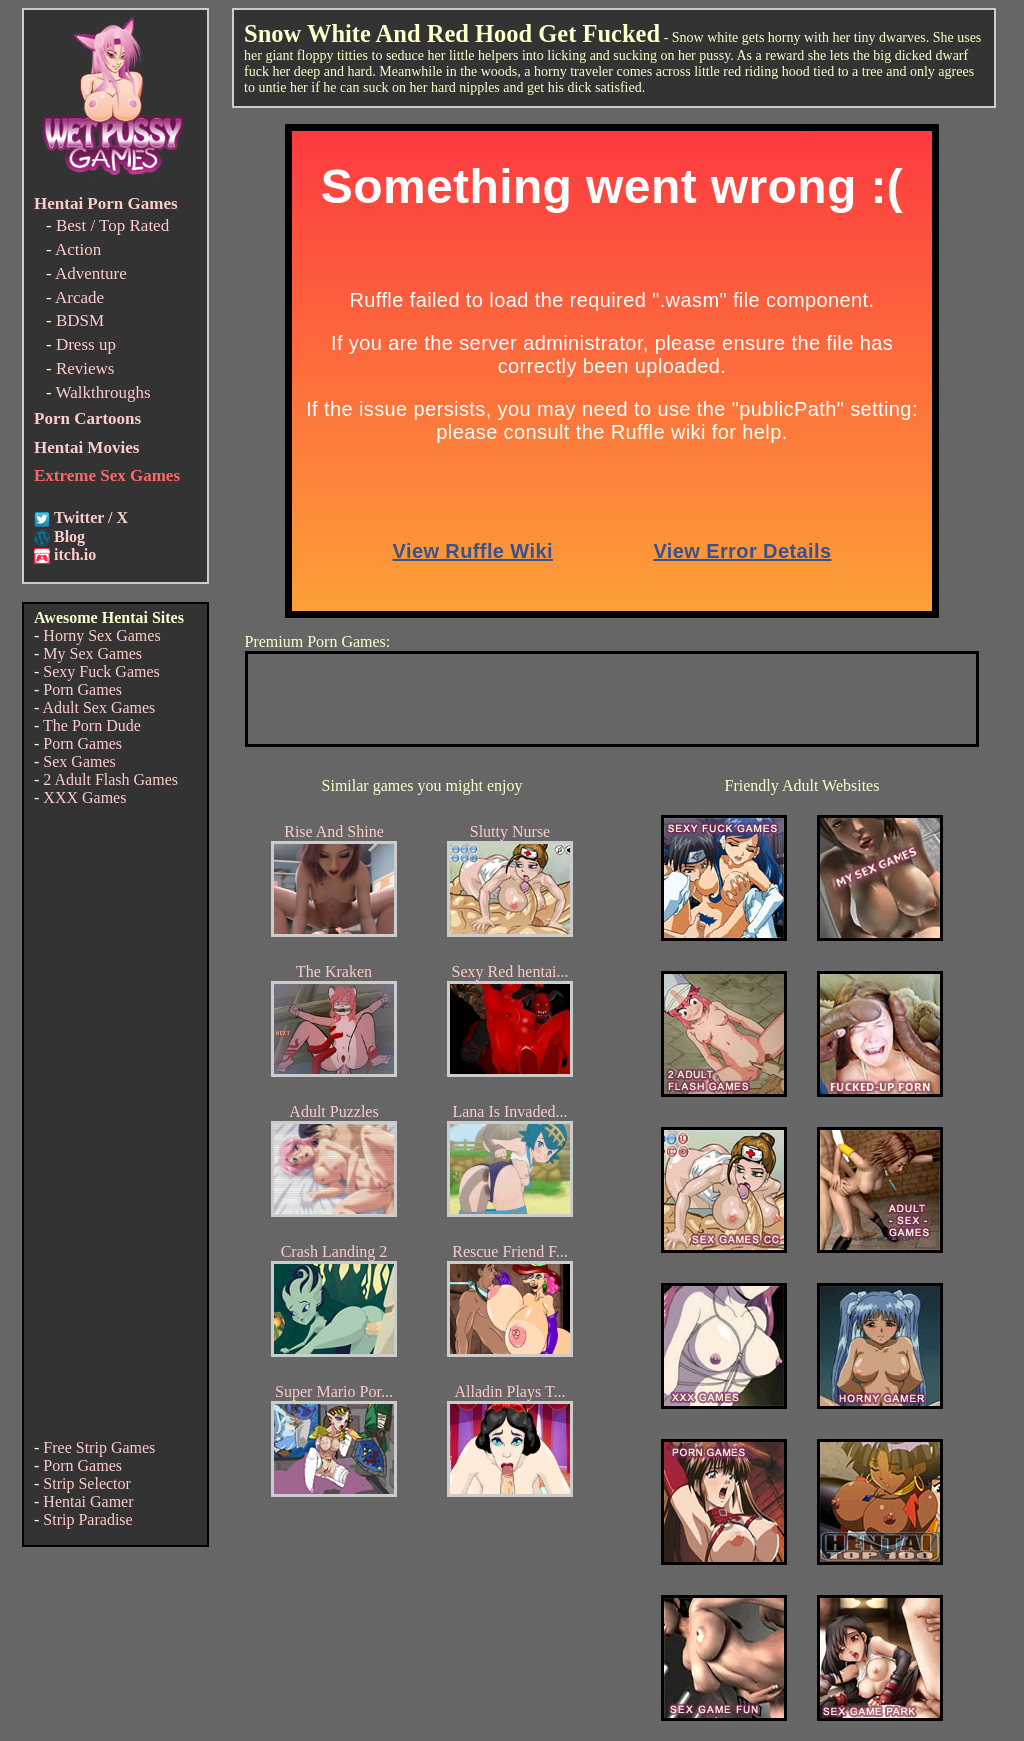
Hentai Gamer (88, 1501)
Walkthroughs (103, 392)
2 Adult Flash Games (110, 779)
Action (78, 249)
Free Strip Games (99, 1447)
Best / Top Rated (112, 225)
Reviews (85, 368)
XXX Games (84, 797)
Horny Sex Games (101, 635)
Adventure (91, 273)
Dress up (86, 344)
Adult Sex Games (98, 707)
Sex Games (79, 761)
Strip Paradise (87, 1519)
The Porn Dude (92, 725)
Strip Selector (87, 1483)
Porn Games (82, 689)
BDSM (80, 320)
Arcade (79, 297)
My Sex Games (92, 653)
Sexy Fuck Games (101, 671)
